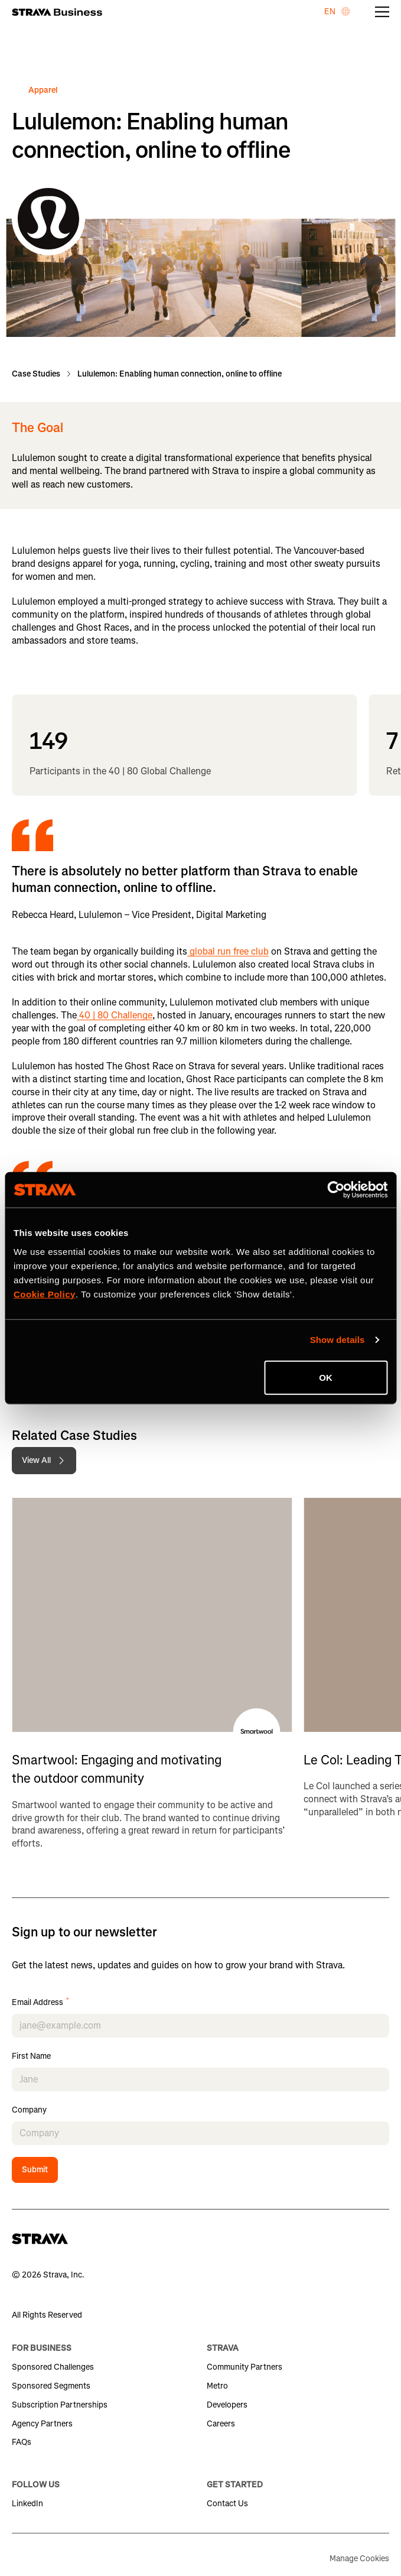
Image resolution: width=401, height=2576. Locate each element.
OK (325, 1377)
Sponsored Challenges (53, 2367)
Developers (227, 2404)
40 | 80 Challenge (114, 1015)
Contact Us (227, 2503)
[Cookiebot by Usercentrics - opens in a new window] (335, 1190)
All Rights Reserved (47, 2315)
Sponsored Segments (51, 2386)
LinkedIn (27, 2503)
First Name (31, 2057)
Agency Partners (42, 2423)
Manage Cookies (359, 2559)
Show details (337, 1340)
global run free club (228, 951)
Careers (221, 2423)
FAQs (21, 2442)
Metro (217, 2386)
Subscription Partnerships (59, 2404)
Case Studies (36, 373)
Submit (35, 2169)
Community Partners (244, 2367)
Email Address (40, 2003)
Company (29, 2110)
